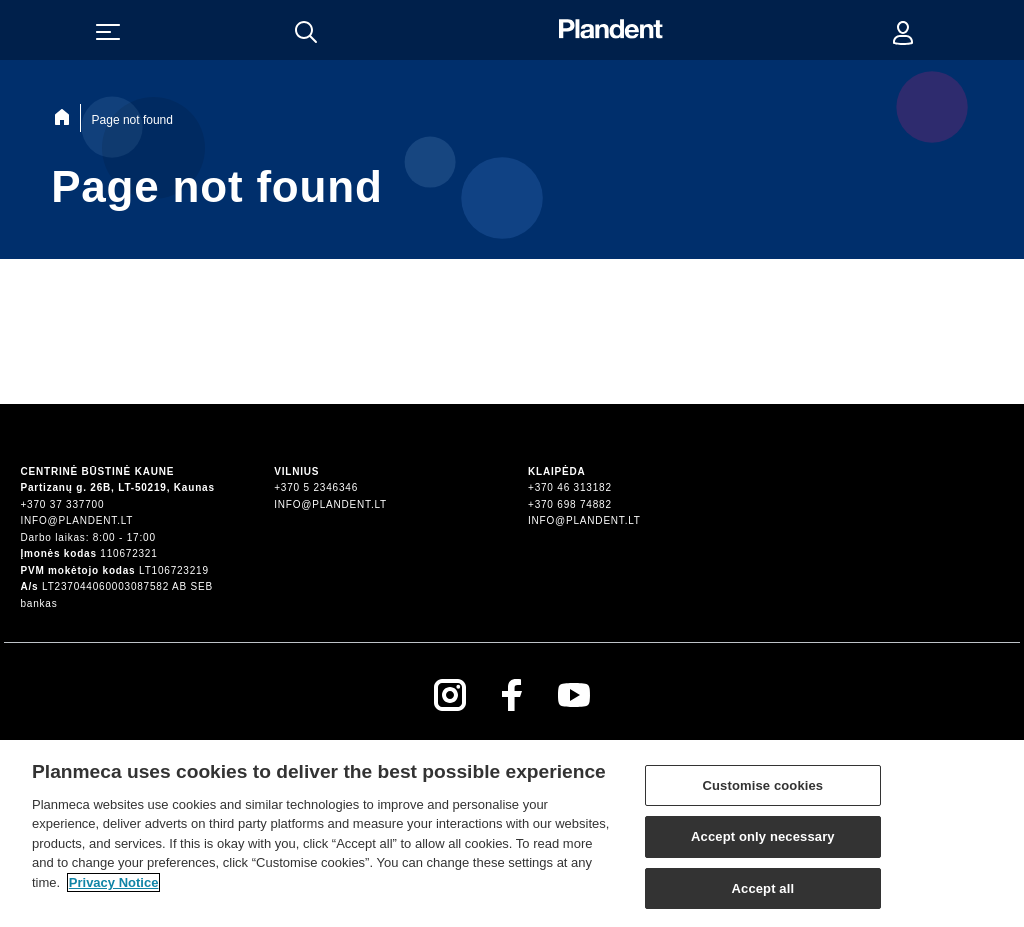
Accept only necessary (763, 842)
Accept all (763, 894)
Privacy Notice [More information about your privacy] (114, 887)
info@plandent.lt (76, 520)
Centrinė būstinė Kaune (97, 471)
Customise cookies (763, 790)
